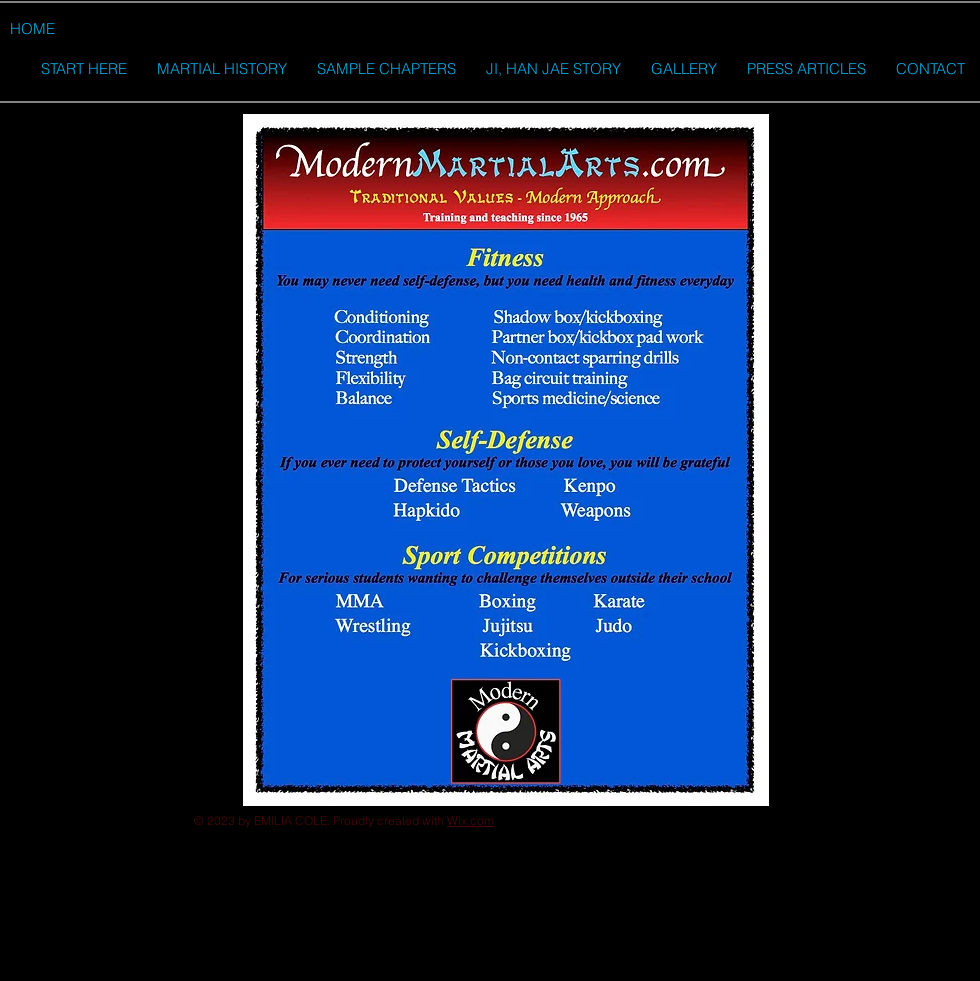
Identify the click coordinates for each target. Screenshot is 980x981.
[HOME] (32, 28)
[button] (26, 70)
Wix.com (470, 820)
